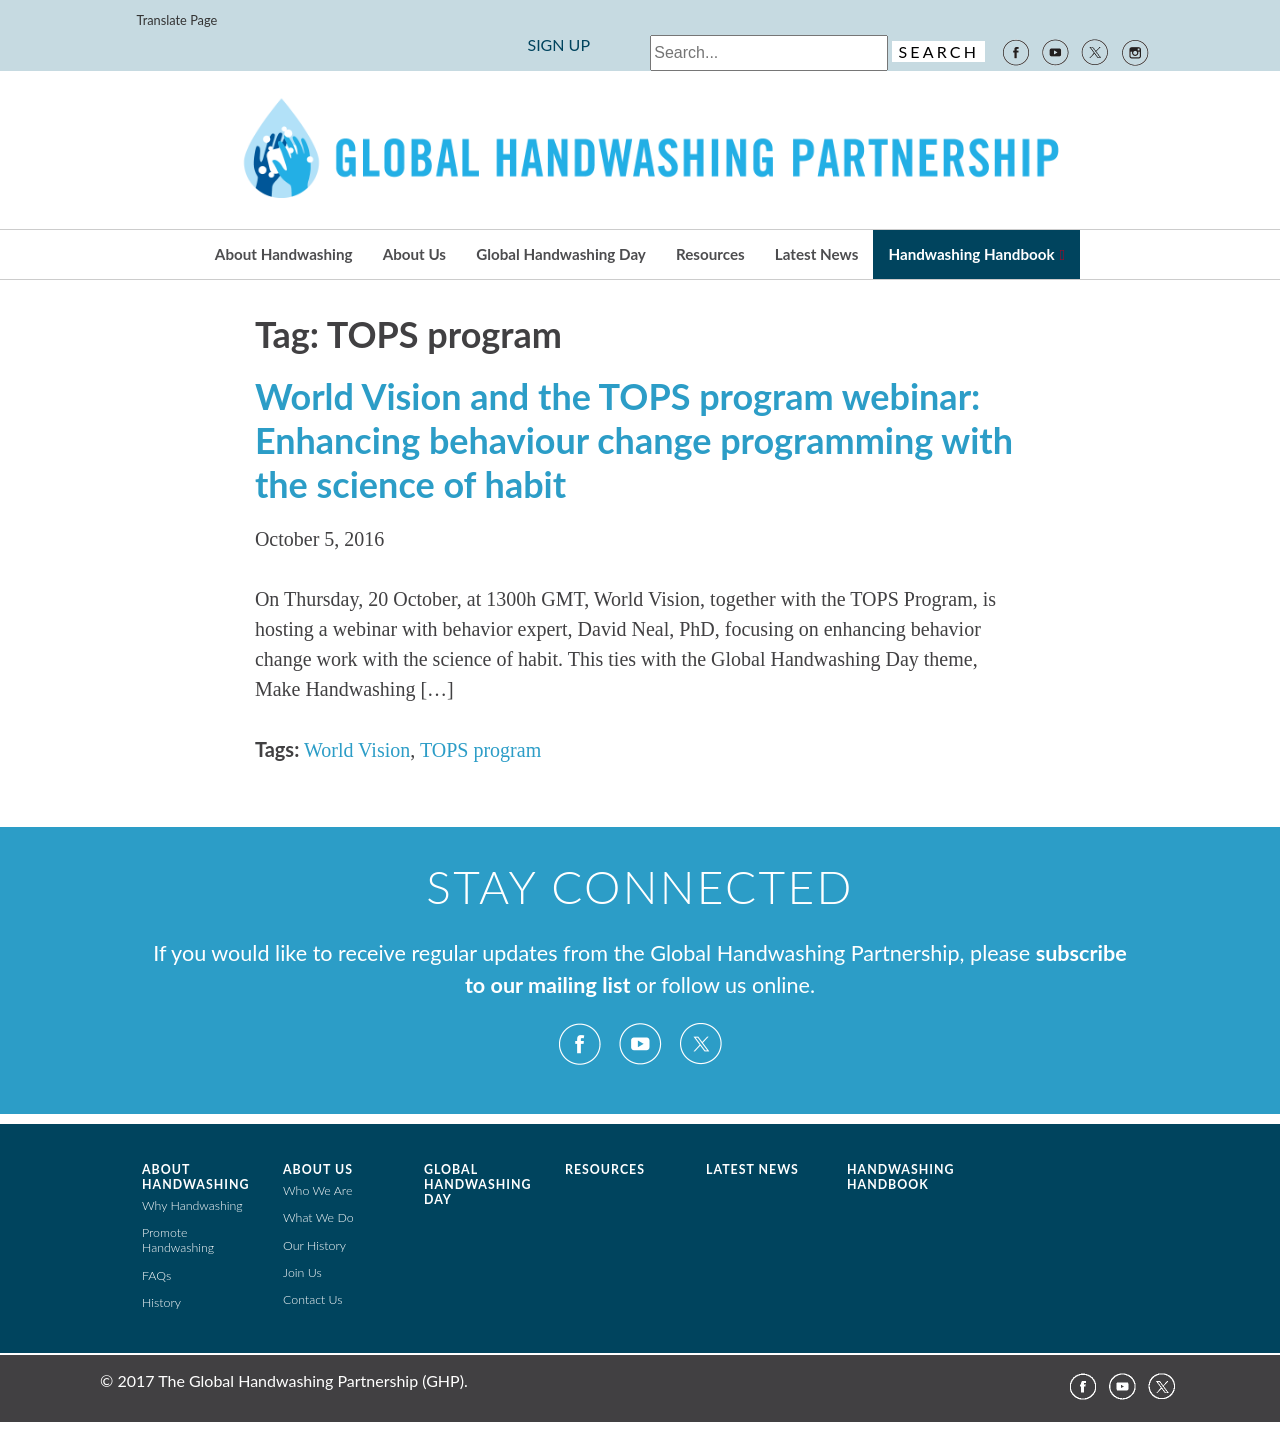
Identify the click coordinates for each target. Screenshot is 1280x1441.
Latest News (816, 254)
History (161, 1302)
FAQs (156, 1275)
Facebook (1015, 51)
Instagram (1136, 51)
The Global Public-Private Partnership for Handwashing (640, 150)
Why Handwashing (192, 1205)
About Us (414, 254)
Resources (710, 254)
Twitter (1095, 51)
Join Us (302, 1272)
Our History (314, 1245)
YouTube (1055, 51)
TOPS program (480, 750)
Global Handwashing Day (561, 254)
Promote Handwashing (178, 1240)
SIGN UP (558, 44)
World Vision (357, 750)
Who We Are (317, 1190)
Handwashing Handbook (971, 254)
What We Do (318, 1217)
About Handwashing (284, 254)
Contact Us (313, 1299)
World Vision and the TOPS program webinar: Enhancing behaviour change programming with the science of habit (634, 440)
